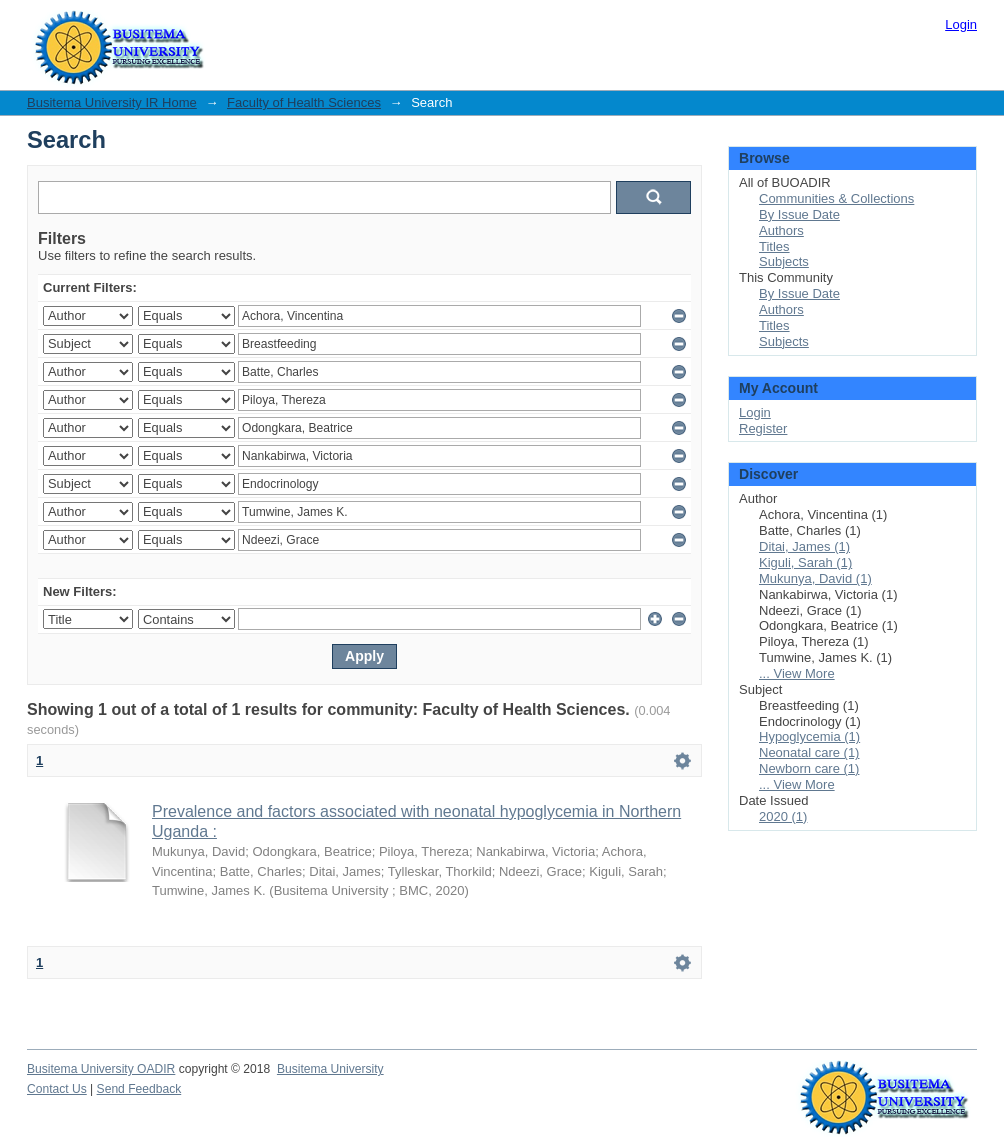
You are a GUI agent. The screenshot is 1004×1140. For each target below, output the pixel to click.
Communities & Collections (836, 198)
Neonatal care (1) (809, 752)
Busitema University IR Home (112, 102)
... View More (797, 673)
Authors (781, 230)
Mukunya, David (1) (815, 578)
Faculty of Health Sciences (304, 102)
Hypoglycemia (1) (809, 736)
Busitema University (330, 1069)
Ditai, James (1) (804, 546)
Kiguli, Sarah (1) (805, 562)
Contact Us (57, 1089)
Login (961, 24)
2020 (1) (783, 816)
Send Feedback (139, 1089)
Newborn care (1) (809, 768)
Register (763, 428)
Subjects (784, 261)
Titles (774, 246)
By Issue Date (799, 214)
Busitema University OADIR (101, 1069)
